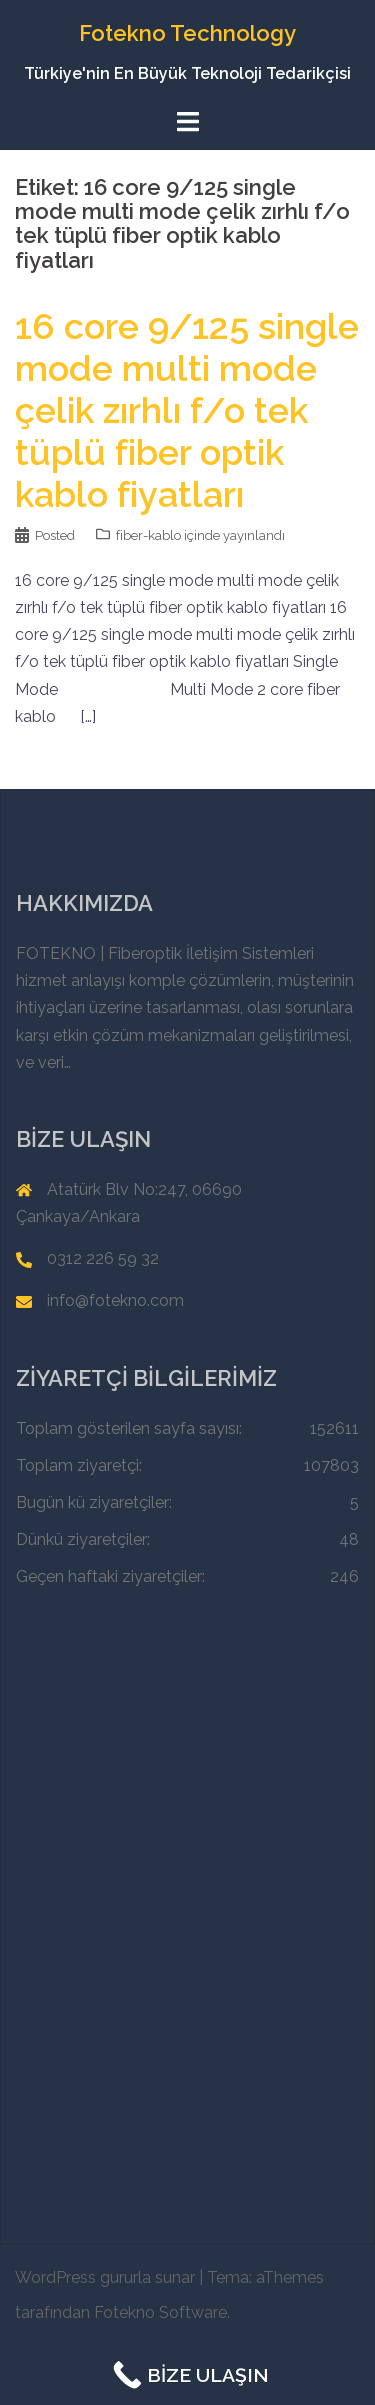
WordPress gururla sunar (105, 2277)
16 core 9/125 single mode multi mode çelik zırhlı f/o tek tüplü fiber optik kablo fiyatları (187, 410)
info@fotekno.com (115, 1300)
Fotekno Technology (187, 33)
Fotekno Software (160, 2312)
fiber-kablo (148, 535)
